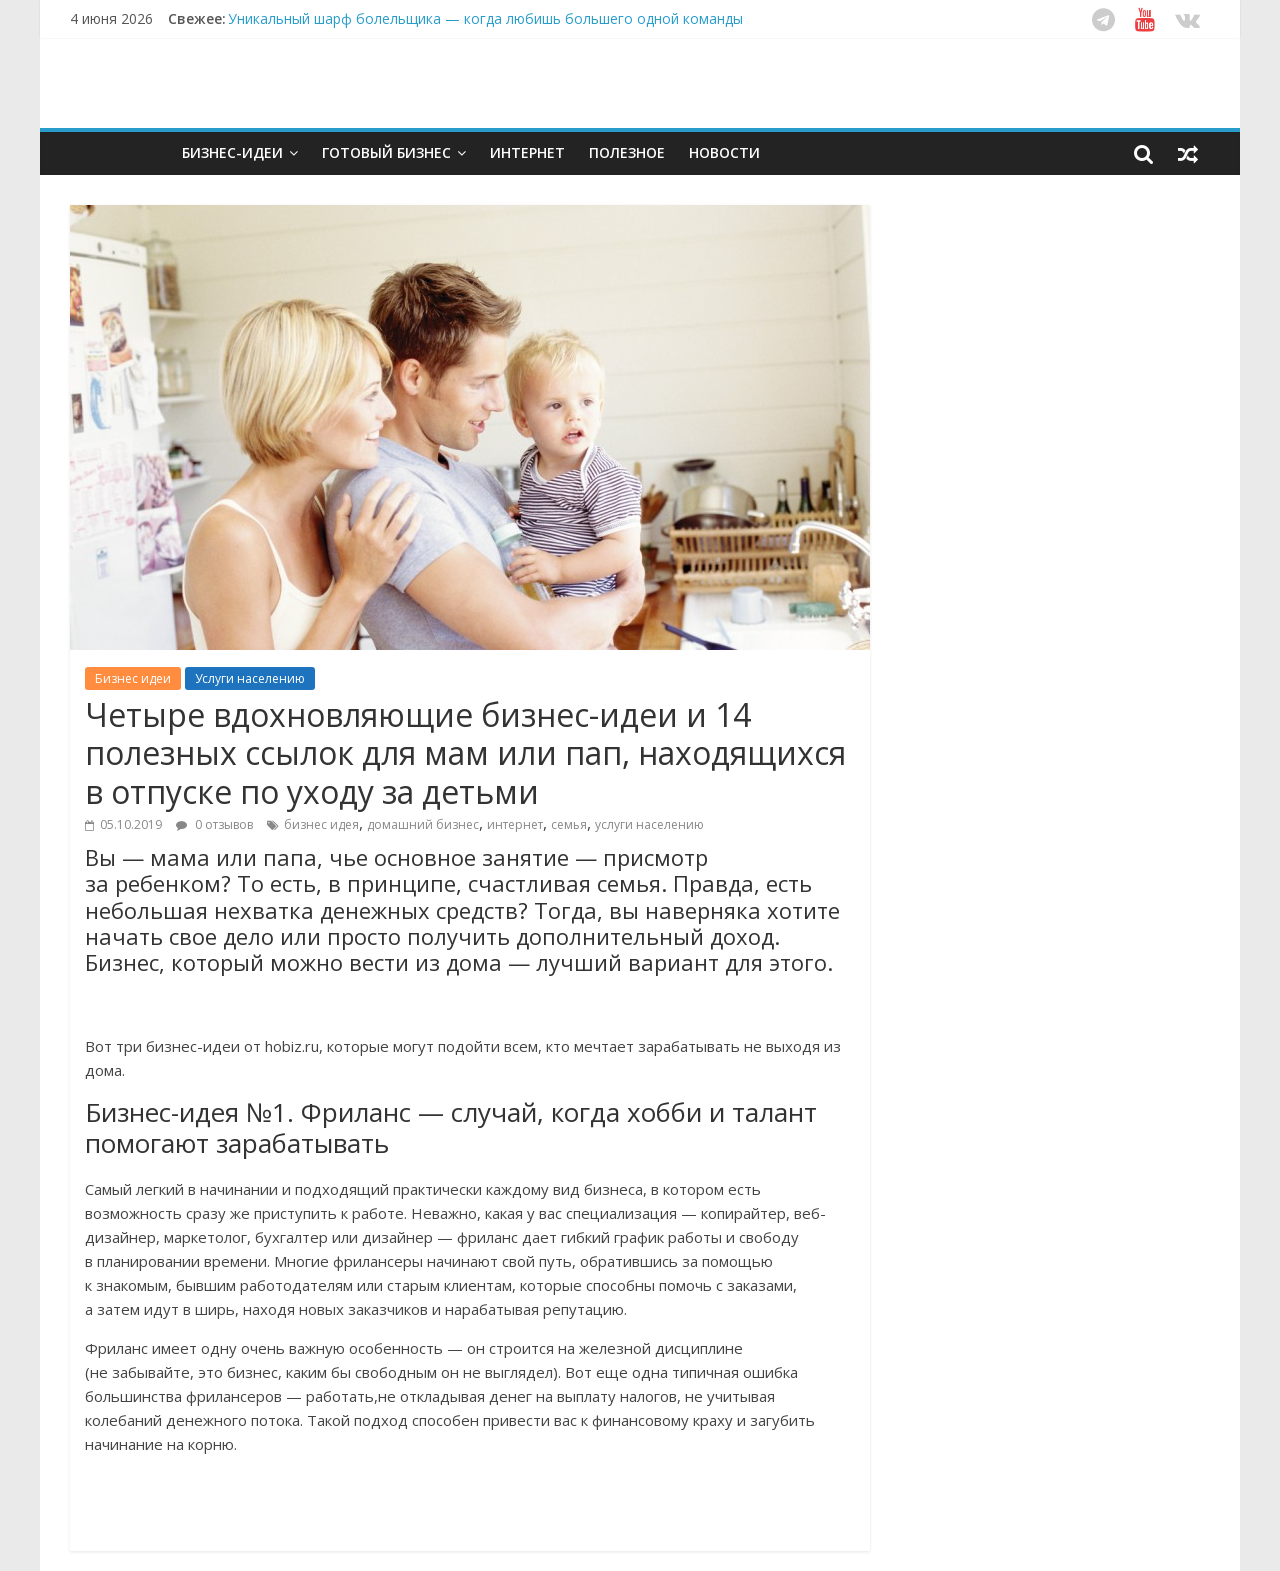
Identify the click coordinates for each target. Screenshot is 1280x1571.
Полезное (627, 152)
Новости (724, 152)
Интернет (527, 152)
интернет (515, 824)
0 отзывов (214, 824)
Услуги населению (250, 678)
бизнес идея (321, 824)
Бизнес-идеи (232, 152)
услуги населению (649, 824)
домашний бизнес (423, 824)
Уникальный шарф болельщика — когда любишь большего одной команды (485, 18)
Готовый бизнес (386, 152)
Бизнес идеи (133, 678)
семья (569, 824)
